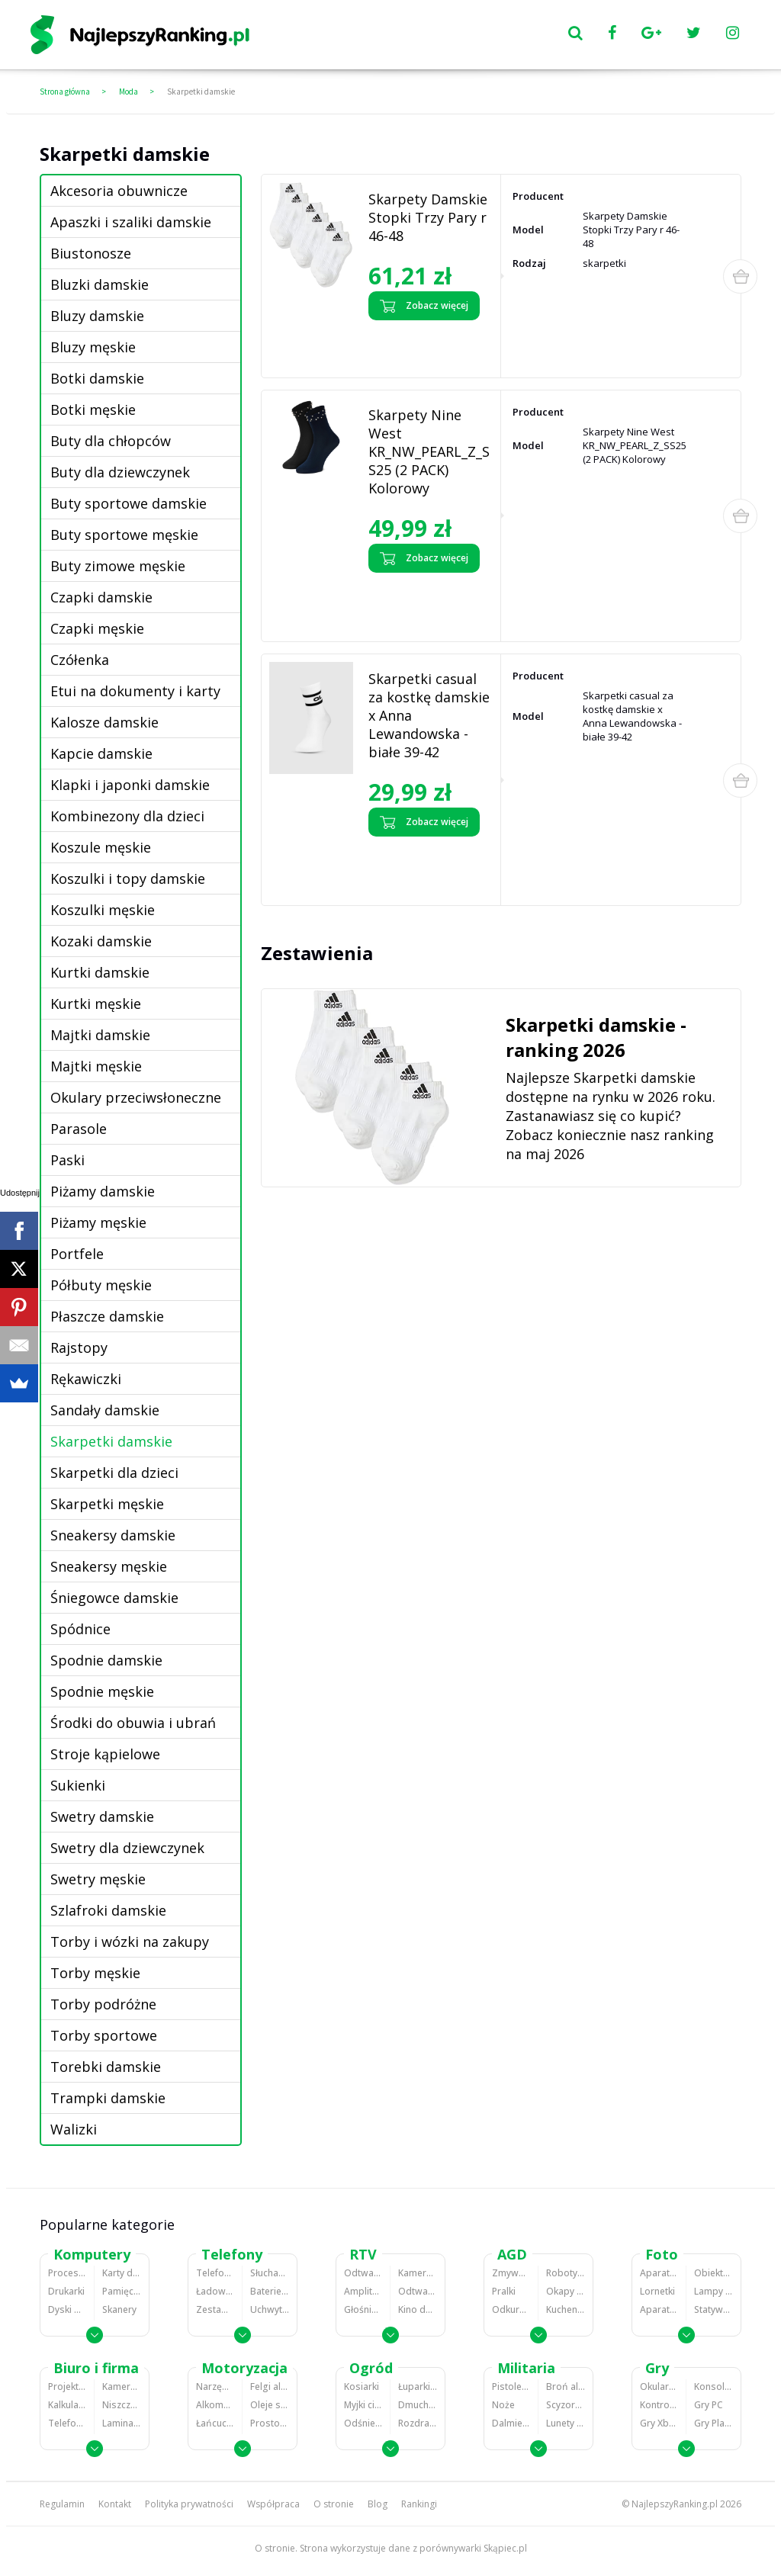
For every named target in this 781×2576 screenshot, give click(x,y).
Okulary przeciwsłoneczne (135, 1097)
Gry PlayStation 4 (713, 2423)
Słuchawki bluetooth (269, 2272)
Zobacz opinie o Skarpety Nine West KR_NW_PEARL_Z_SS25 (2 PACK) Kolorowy (421, 603)
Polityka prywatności (189, 2503)
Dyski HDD (67, 2309)
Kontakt (114, 2503)
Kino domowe (417, 2309)
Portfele (77, 1254)
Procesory (67, 2272)
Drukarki (66, 2291)
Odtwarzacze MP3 (363, 2272)
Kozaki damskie (101, 941)
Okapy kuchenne (565, 2291)
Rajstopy (79, 1347)
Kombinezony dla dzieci (127, 816)
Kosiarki (361, 2386)
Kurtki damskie (99, 972)
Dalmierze (511, 2423)
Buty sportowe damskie (128, 503)
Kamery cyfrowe (417, 2272)
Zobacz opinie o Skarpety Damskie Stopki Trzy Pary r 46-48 (425, 345)
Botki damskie (97, 378)
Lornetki (657, 2291)
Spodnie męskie (102, 1691)
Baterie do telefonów (269, 2291)
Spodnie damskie (106, 1660)
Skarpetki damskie (201, 91)
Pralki (504, 2291)
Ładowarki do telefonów (215, 2291)
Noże (503, 2404)
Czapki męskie (97, 628)
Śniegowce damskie (114, 1597)
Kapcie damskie (101, 753)
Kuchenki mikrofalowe (565, 2309)
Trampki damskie (108, 2098)
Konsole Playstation (713, 2386)
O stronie (333, 2503)
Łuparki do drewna (417, 2386)
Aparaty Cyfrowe (659, 2272)
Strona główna (65, 91)
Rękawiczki (85, 1379)
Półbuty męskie (101, 1285)
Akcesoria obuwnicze (119, 190)
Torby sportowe (103, 2035)
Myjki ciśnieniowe (363, 2404)
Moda (128, 91)
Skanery (119, 2309)
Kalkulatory (67, 2404)
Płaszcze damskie (107, 1316)
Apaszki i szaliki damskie (130, 222)
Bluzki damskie (99, 284)
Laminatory (121, 2423)
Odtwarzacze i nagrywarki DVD (417, 2291)
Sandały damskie (104, 1410)
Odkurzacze (511, 2309)
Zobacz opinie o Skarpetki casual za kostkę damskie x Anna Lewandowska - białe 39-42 (425, 867)
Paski (67, 1160)
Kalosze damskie (104, 722)
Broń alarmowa (565, 2386)
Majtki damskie (100, 1035)
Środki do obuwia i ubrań (133, 1723)
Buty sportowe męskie (124, 534)
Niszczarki (121, 2404)
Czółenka (79, 659)
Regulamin (62, 2503)
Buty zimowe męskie (117, 566)
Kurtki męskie (95, 1003)
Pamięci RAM (121, 2291)
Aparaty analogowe (659, 2309)
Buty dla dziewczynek (120, 472)
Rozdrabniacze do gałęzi (417, 2423)
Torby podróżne (103, 2004)
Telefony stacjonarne (67, 2423)
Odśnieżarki (363, 2423)
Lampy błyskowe (713, 2291)
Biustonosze (90, 253)
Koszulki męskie (102, 910)
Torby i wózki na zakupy (129, 1941)
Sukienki (77, 1785)
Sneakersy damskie (112, 1535)
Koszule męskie (100, 847)
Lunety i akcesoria (565, 2423)
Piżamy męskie (98, 1222)
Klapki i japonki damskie (130, 785)
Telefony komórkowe (215, 2272)
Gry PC (708, 2404)
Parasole (78, 1128)
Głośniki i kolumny (363, 2309)
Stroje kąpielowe (105, 1754)
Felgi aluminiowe (269, 2386)
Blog (377, 2503)
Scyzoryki (565, 2404)
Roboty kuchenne (565, 2272)
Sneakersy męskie (108, 1566)
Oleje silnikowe (269, 2404)
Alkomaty (215, 2404)
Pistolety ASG (511, 2386)
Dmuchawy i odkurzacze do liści (417, 2404)
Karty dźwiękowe (121, 2272)
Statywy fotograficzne (713, 2309)
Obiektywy (713, 2272)
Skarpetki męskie (107, 1504)
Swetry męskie (98, 1879)
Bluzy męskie (93, 347)
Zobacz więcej (424, 306)
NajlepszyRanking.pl (675, 2503)
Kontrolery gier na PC (659, 2404)
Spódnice (80, 1629)
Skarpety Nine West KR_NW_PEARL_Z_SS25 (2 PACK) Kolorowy (429, 451)
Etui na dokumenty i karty (135, 691)
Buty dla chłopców (110, 441)
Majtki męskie (96, 1066)
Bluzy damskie (97, 316)
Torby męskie (95, 1973)
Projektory (67, 2386)
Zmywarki (511, 2272)
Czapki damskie (101, 597)
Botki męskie (93, 409)
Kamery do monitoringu (121, 2386)
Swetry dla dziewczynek (127, 1848)
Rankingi (419, 2503)
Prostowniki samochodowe (269, 2423)
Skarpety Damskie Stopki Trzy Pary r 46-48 (427, 217)
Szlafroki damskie (108, 1910)
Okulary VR (659, 2386)
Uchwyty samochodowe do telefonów (269, 2309)
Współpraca (273, 2503)
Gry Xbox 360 (659, 2423)
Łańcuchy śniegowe (215, 2423)
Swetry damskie (102, 1816)
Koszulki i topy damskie (127, 878)
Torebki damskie (105, 2066)
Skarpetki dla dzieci (114, 1472)
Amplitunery (363, 2291)
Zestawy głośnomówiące (215, 2309)
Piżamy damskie (102, 1191)
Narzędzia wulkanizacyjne (215, 2386)
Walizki (73, 2129)
